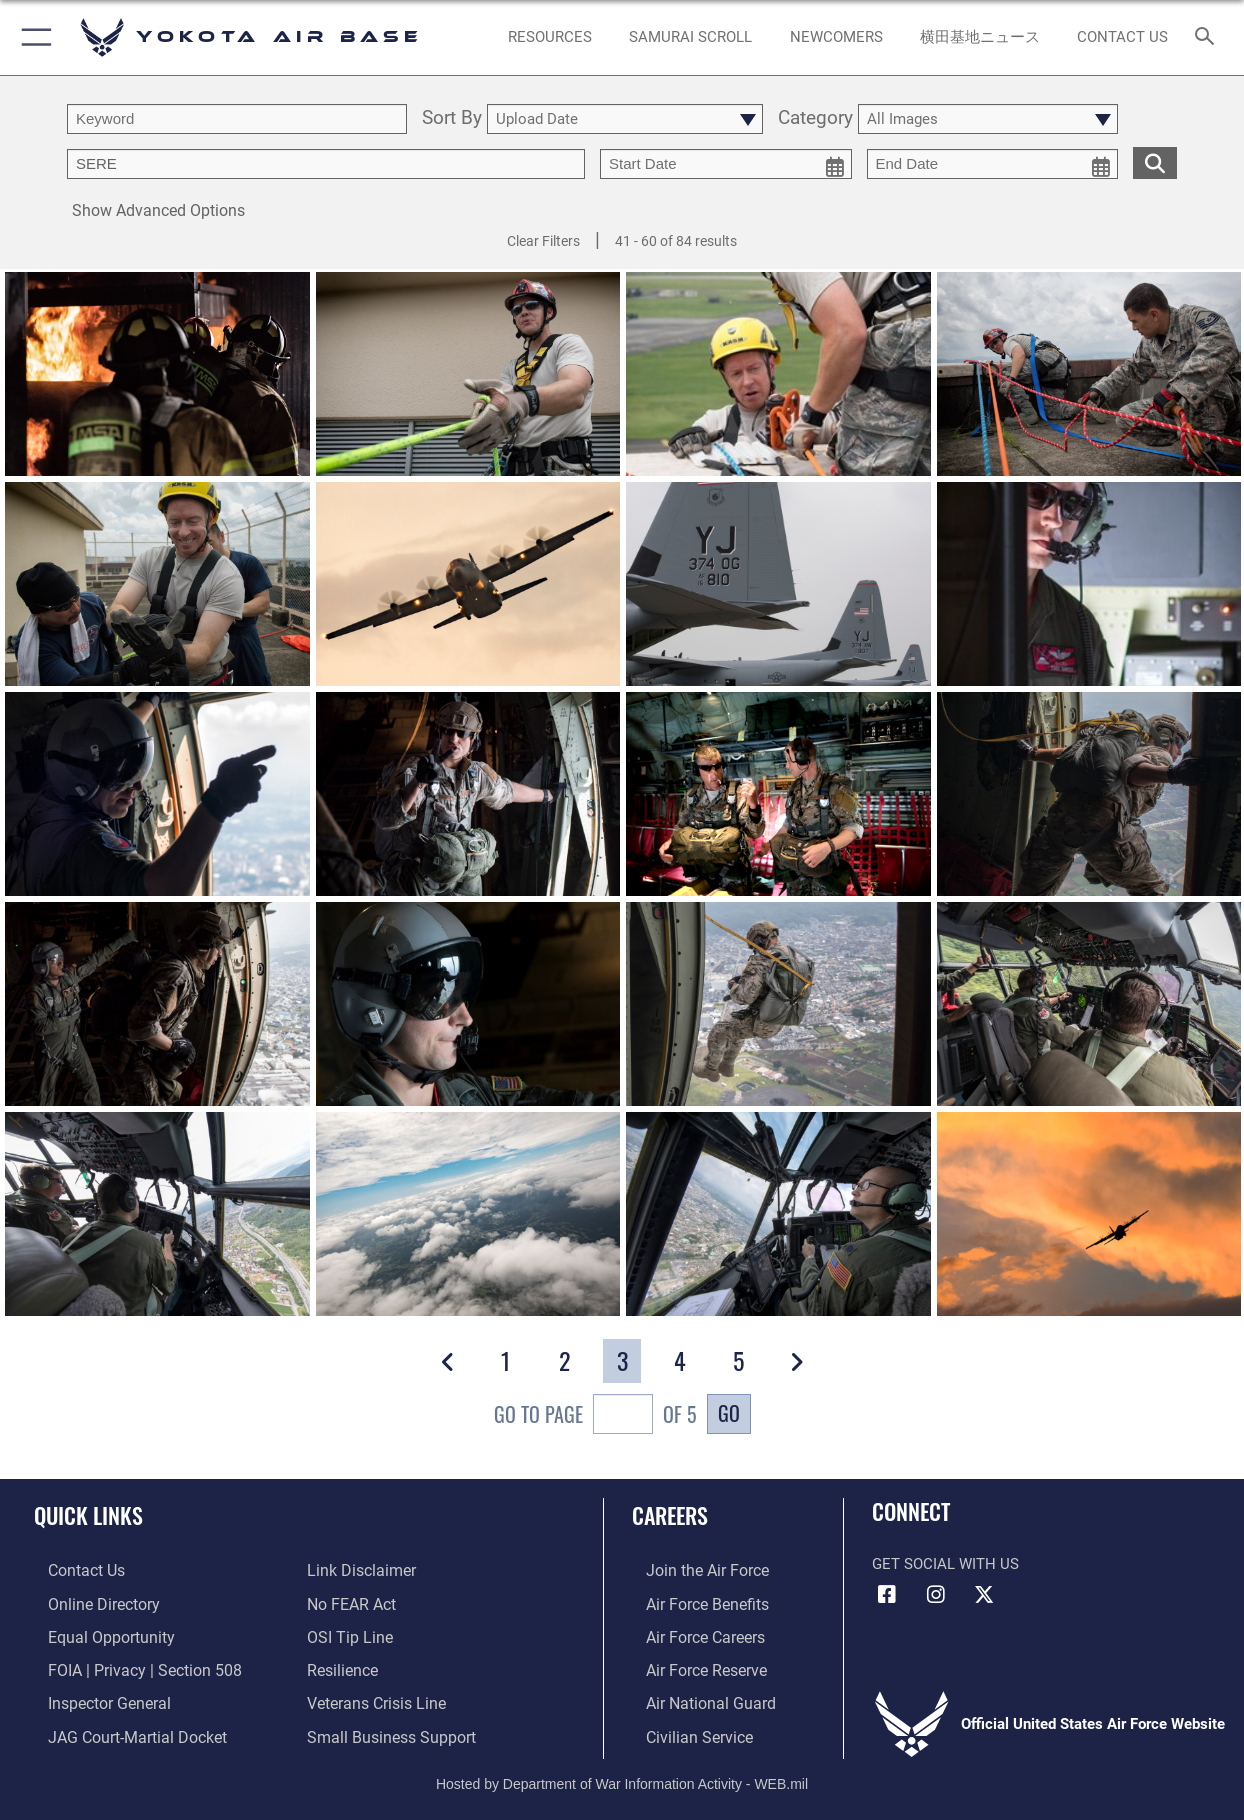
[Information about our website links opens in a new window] (359, 1570)
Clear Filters (543, 241)
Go (729, 1413)
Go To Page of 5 (595, 1416)
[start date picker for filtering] (726, 164)
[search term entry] (237, 119)
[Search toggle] (1209, 37)
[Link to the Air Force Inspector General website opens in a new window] (93, 1698)
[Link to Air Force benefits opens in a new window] (691, 1602)
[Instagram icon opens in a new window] (936, 1595)
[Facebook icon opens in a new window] (887, 1595)
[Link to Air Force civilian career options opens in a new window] (683, 1729)
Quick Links (88, 1514)
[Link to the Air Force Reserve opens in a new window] (691, 1666)
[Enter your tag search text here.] (326, 164)
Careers (670, 1514)
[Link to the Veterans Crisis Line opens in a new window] (374, 1698)
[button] (32, 37)
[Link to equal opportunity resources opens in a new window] (93, 1634)
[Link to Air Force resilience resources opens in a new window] (341, 1666)
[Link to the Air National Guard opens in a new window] (693, 1698)
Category (815, 119)
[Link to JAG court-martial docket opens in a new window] (120, 1729)
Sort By (452, 119)
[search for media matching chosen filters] (1155, 162)
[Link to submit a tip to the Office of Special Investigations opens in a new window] (347, 1634)
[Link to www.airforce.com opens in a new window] (691, 1570)
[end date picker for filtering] (993, 164)
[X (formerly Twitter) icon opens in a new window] (984, 1595)
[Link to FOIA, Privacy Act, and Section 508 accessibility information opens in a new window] (125, 1666)
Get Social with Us (945, 1564)
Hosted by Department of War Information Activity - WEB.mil (622, 1775)
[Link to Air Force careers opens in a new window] (690, 1634)
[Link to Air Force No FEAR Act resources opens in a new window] (350, 1602)
